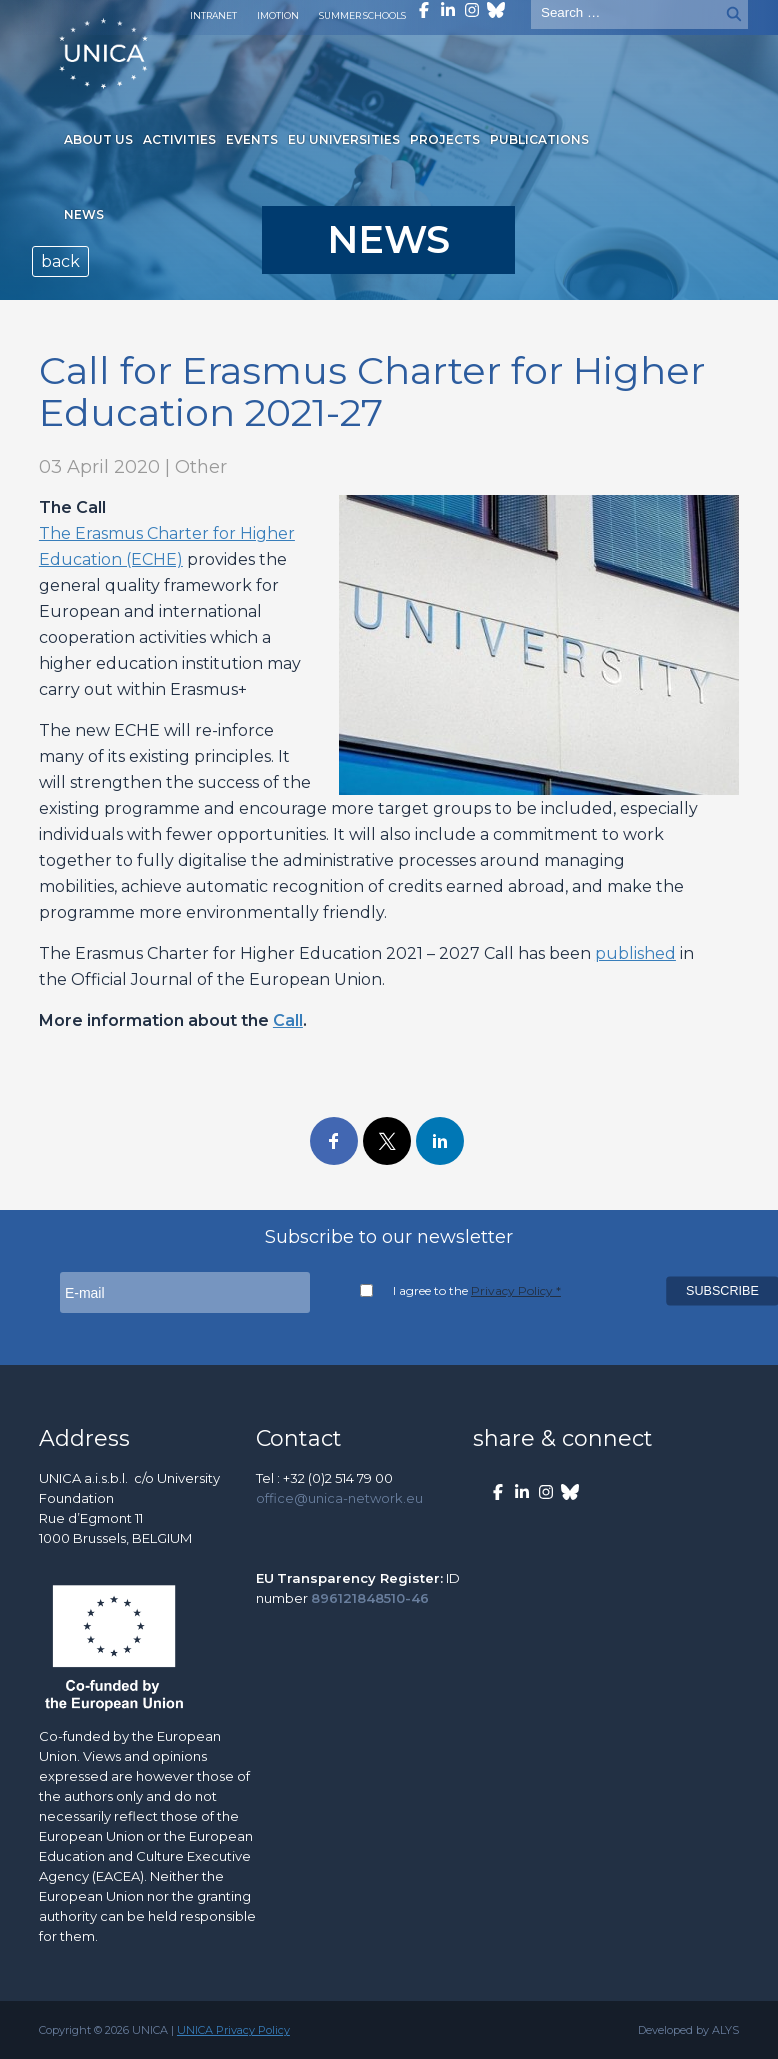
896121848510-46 (370, 1598)
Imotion (278, 15)
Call (288, 1020)
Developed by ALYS (688, 2030)
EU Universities (344, 139)
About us (98, 139)
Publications (539, 139)
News (84, 214)
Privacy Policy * (516, 1290)
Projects (445, 139)
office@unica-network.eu (339, 1498)
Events (252, 139)
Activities (179, 139)
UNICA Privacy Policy (233, 2030)
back (60, 261)
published (635, 953)
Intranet (213, 15)
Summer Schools (362, 15)
